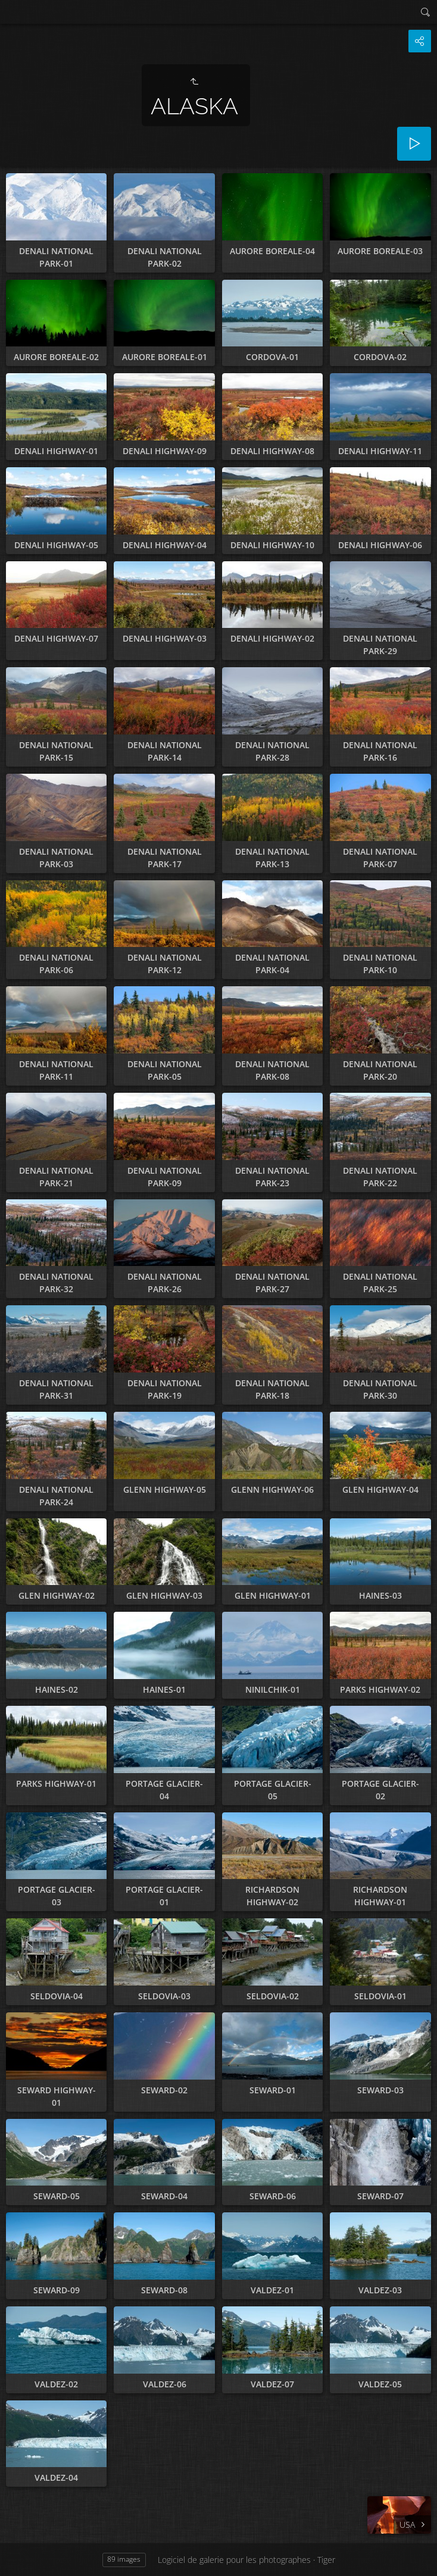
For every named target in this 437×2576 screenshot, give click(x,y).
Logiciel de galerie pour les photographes (234, 2559)
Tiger (326, 2559)
